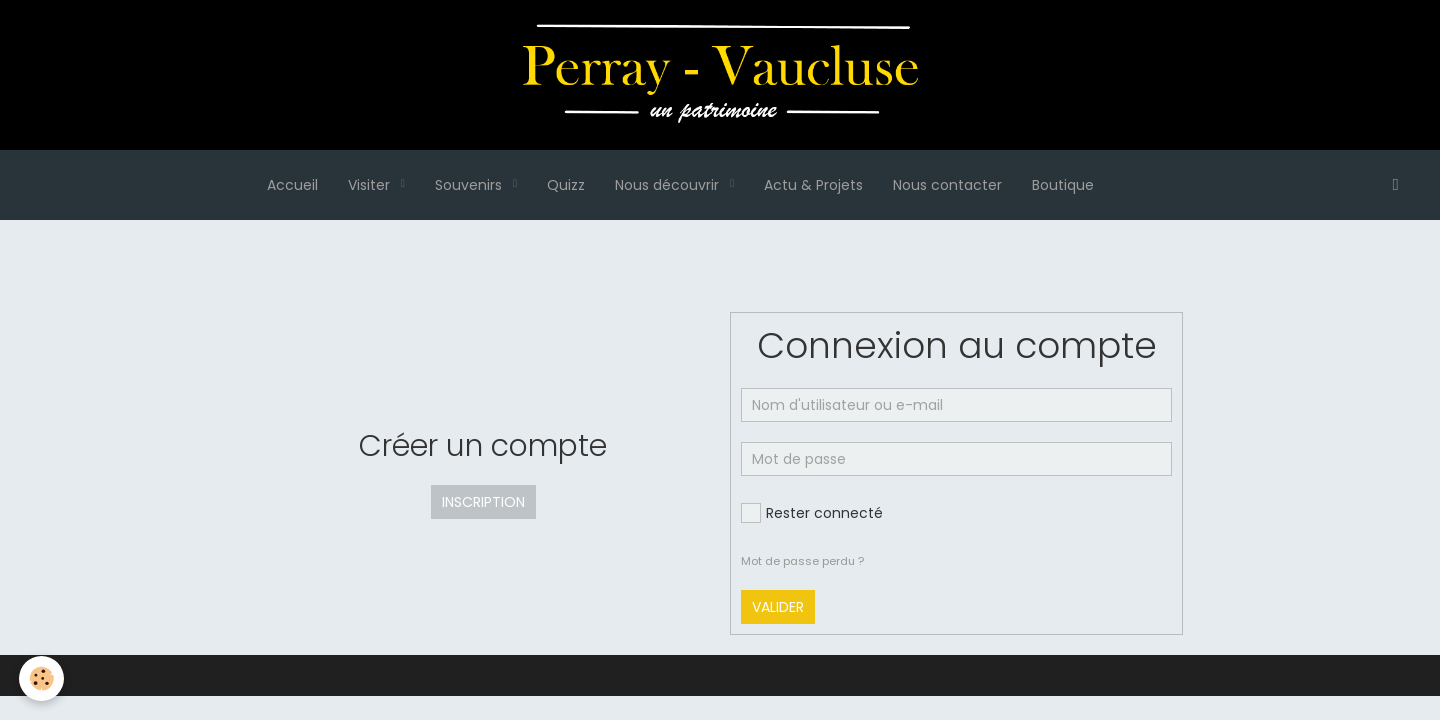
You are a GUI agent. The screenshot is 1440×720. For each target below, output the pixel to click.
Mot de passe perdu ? (802, 561)
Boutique (1063, 185)
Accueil (292, 185)
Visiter (371, 185)
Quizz (566, 185)
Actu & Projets (813, 185)
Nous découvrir (669, 185)
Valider (778, 607)
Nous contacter (947, 185)
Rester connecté (812, 513)
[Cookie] (42, 678)
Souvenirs (470, 185)
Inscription (483, 502)
